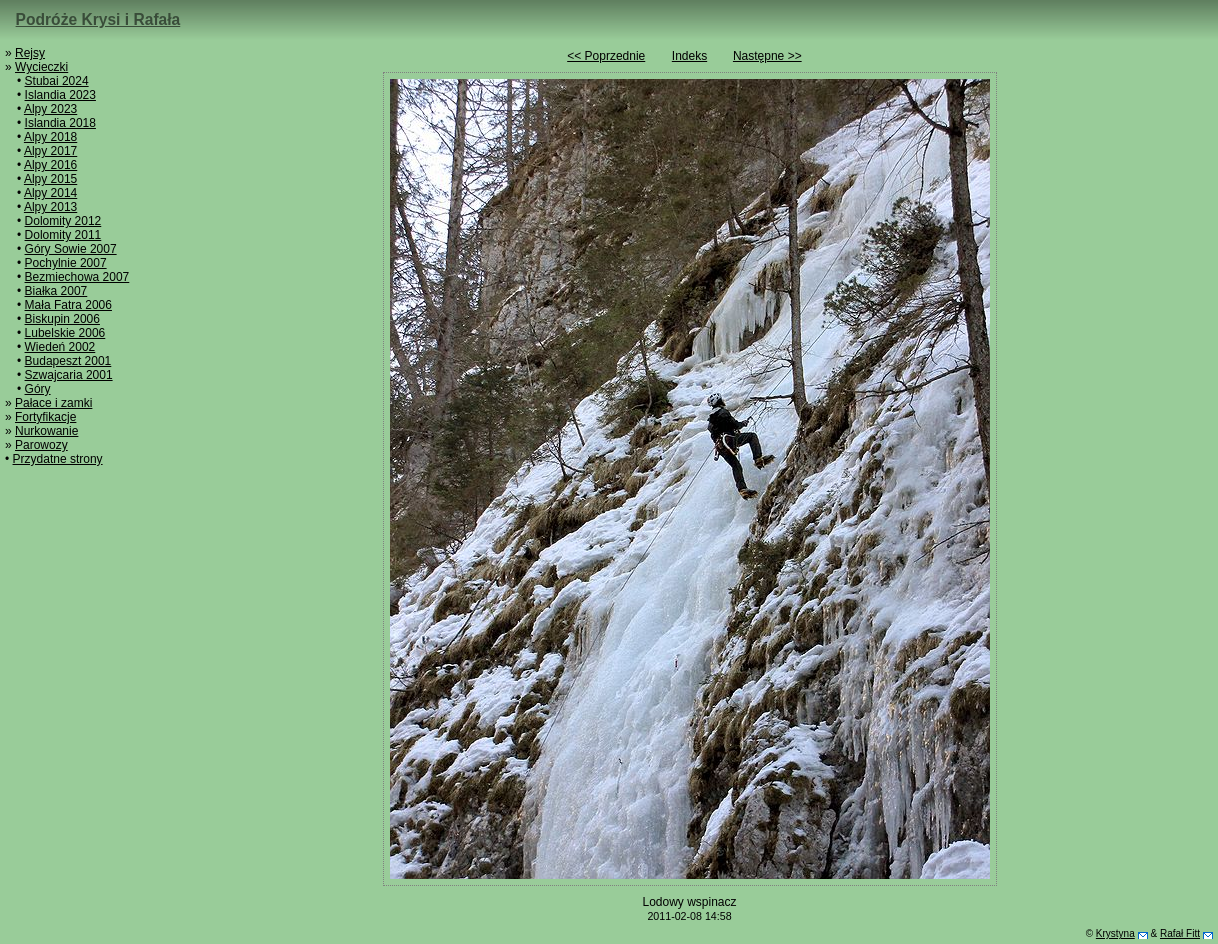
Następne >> (767, 56)
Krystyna (1115, 933)
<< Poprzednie (606, 56)
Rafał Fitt (1180, 933)
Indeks (689, 56)
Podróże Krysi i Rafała (98, 19)
